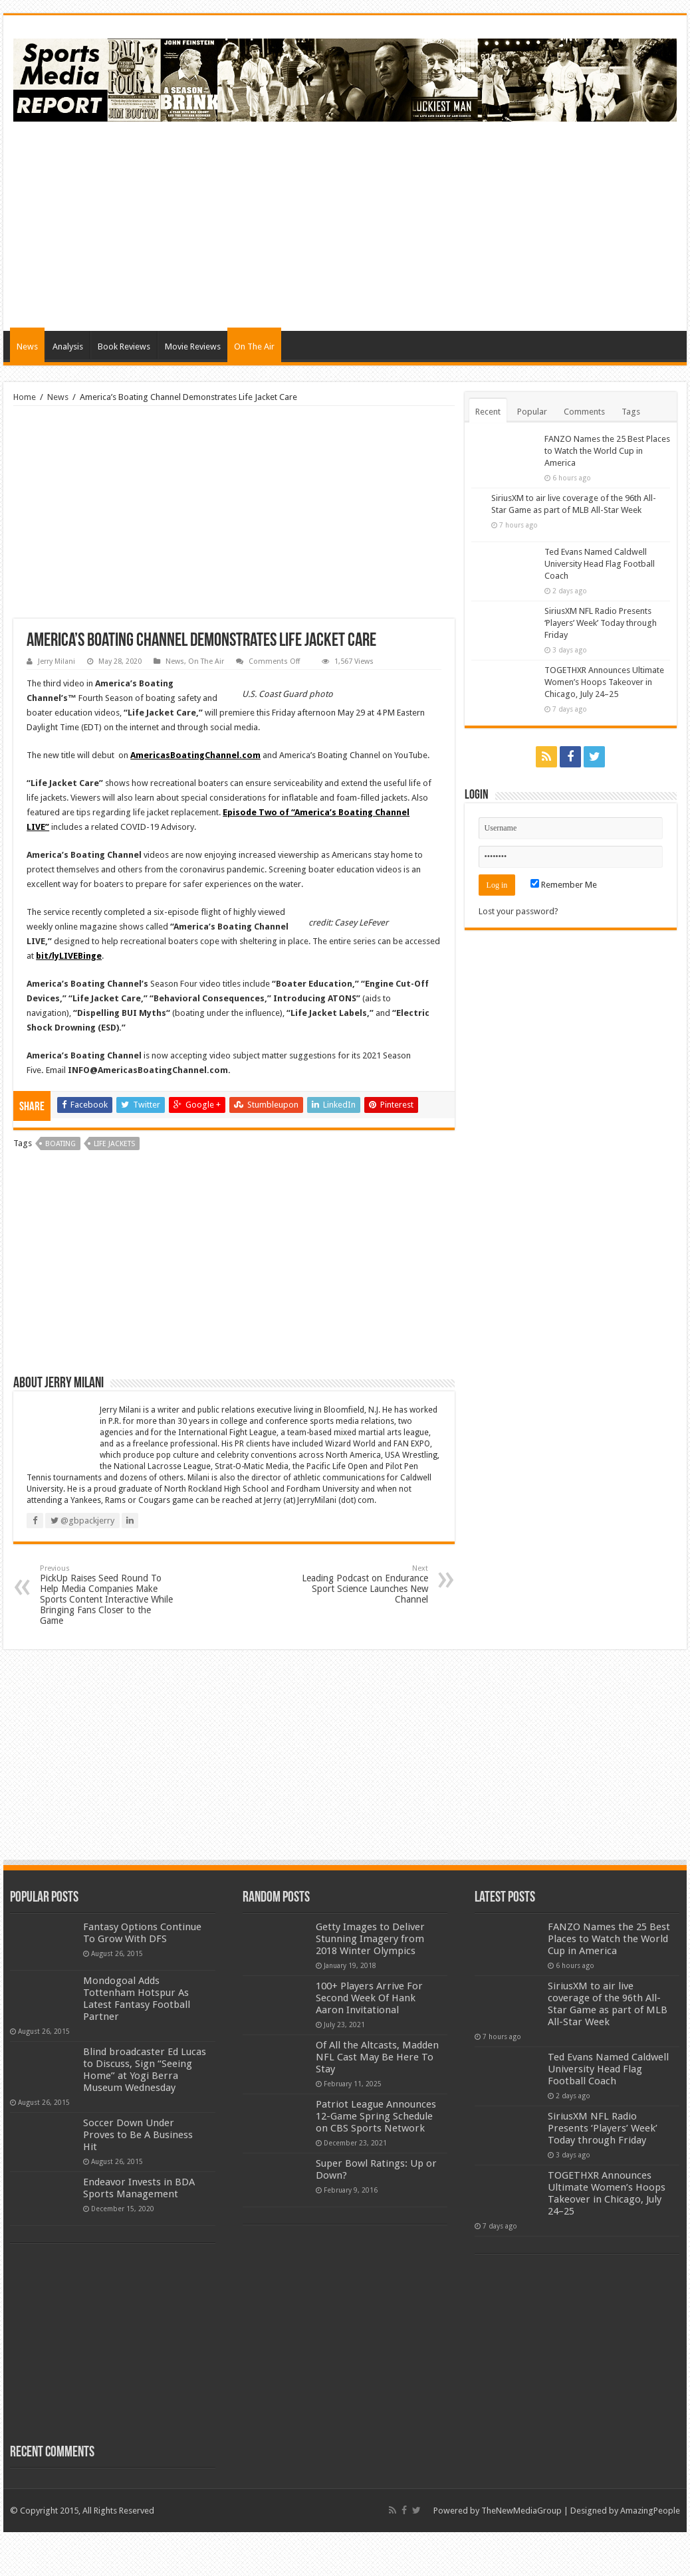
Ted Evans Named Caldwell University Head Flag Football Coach (599, 569)
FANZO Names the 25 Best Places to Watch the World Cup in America (607, 451)
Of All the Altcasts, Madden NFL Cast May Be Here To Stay (377, 2057)
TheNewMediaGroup (521, 2511)
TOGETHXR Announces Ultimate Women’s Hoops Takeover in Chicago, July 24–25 (604, 687)
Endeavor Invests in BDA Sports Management (139, 2188)
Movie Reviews (193, 346)
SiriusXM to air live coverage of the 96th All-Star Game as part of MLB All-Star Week (606, 510)
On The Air (254, 346)
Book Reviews (124, 346)
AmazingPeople (650, 2511)
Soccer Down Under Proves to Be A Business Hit (138, 2135)
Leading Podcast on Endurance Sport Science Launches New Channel (360, 1584)
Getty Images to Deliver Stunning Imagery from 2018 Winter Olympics (370, 1939)
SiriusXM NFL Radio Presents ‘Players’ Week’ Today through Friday (600, 628)
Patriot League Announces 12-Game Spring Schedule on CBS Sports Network (376, 2116)
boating (60, 1143)
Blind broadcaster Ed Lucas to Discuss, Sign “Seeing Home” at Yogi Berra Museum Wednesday (144, 2070)
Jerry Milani (56, 661)
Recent (488, 412)
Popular (532, 412)
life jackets (114, 1143)
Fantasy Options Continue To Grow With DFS (142, 1933)
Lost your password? (518, 917)
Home (24, 397)
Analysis (68, 346)
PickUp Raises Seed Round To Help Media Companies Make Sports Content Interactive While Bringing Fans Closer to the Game (108, 1595)
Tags (631, 412)
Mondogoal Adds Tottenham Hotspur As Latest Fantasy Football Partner (136, 1999)
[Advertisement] (435, 225)
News (27, 346)
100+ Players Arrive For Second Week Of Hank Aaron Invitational (369, 1998)
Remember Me (563, 890)
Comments (584, 412)
